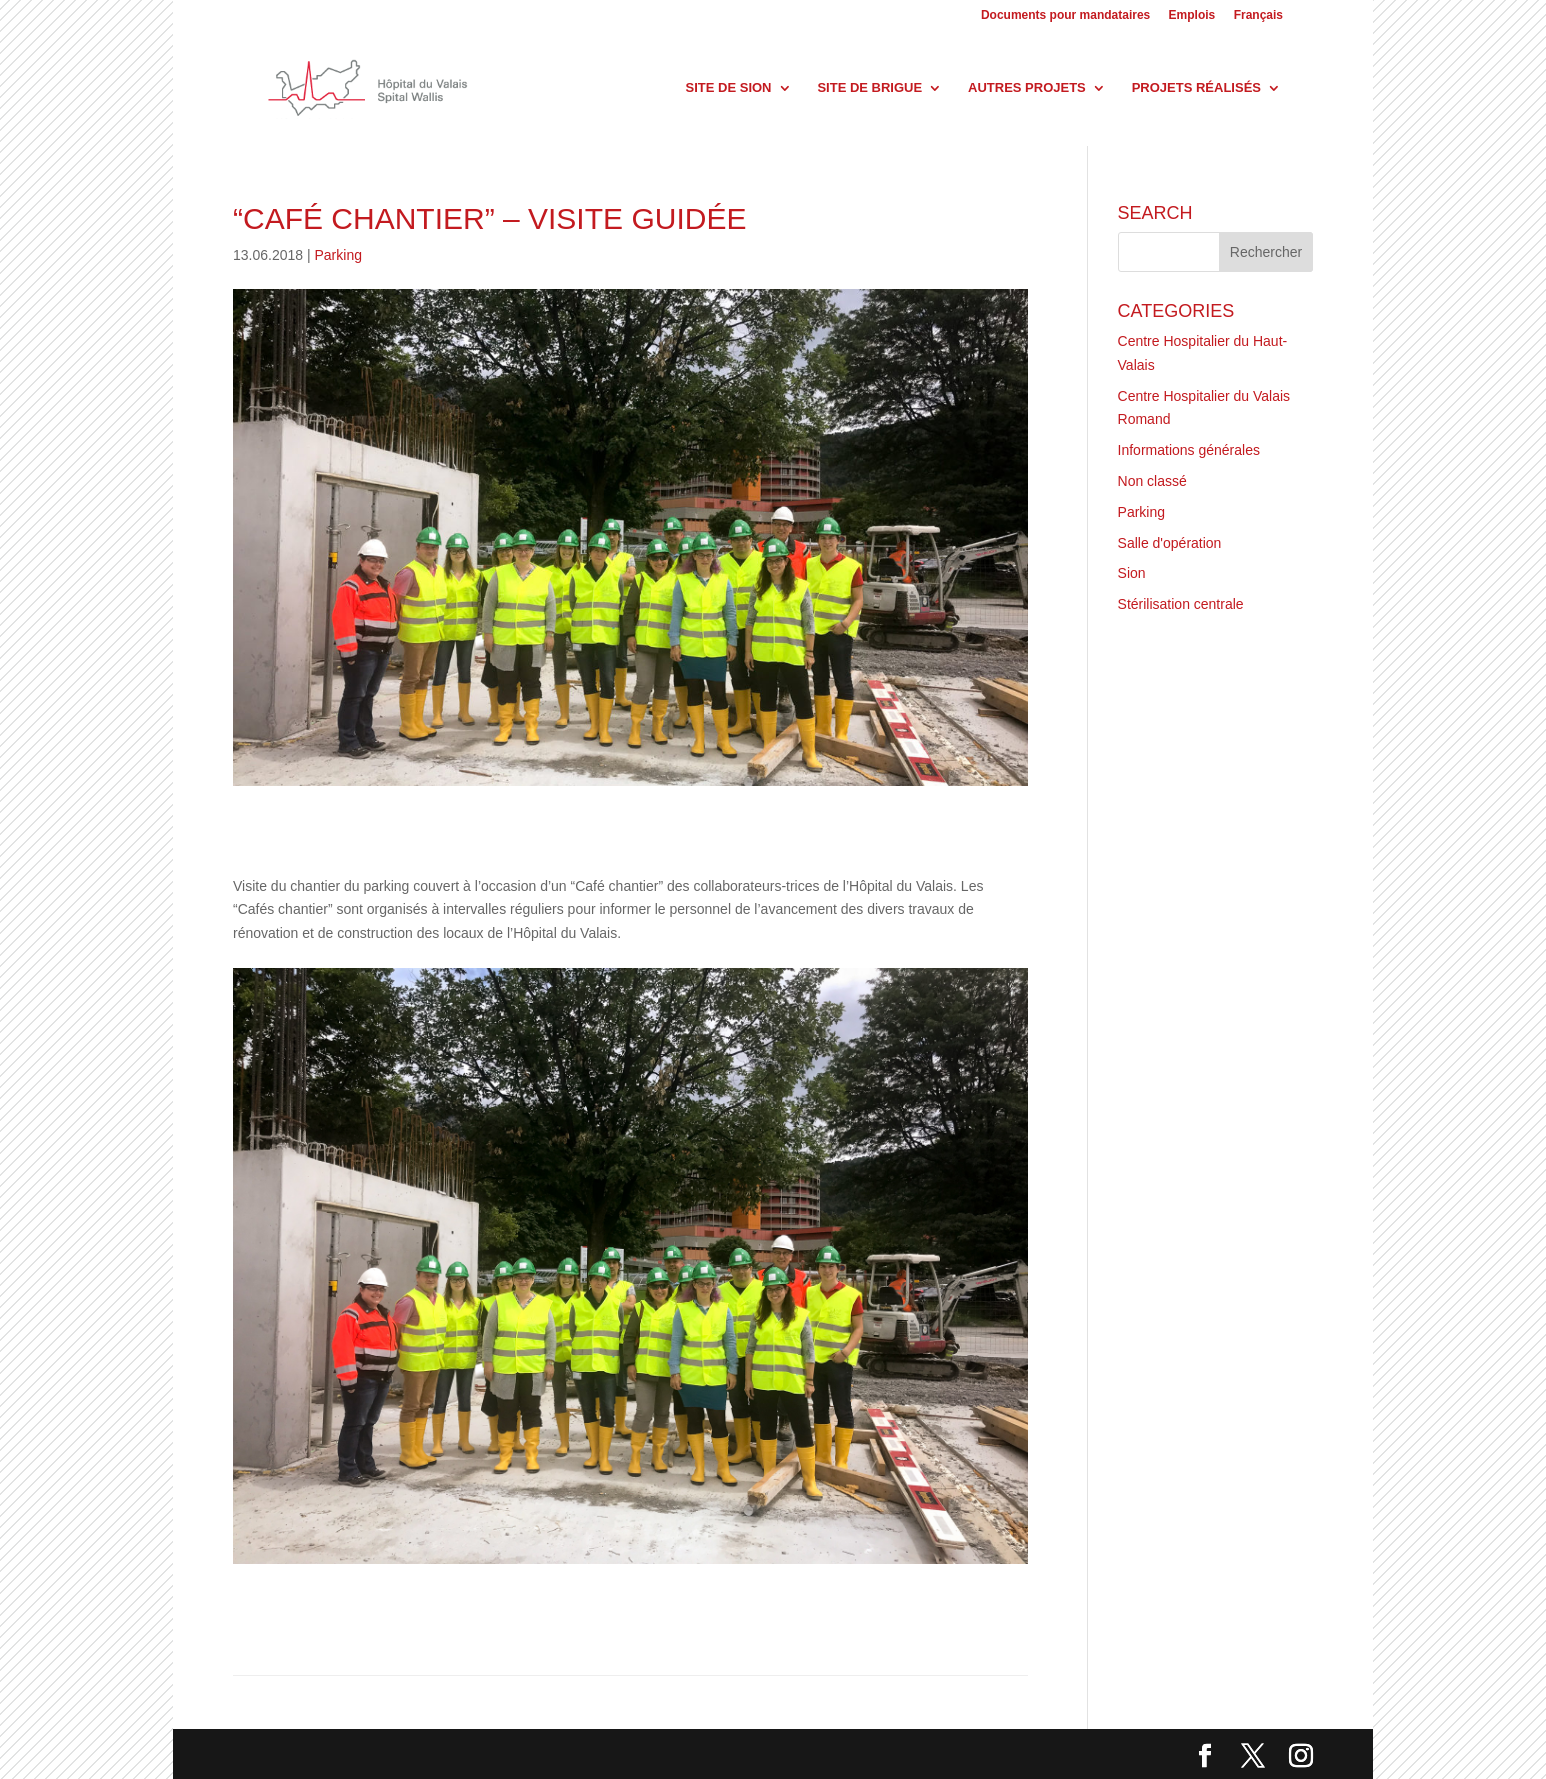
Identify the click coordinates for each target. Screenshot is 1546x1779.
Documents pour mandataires (1065, 15)
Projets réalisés (1196, 88)
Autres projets (1027, 88)
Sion (1132, 573)
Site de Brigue (869, 88)
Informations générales (1189, 450)
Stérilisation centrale (1181, 604)
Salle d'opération (1170, 543)
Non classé (1152, 481)
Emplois (1192, 15)
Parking (338, 255)
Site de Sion (729, 88)
